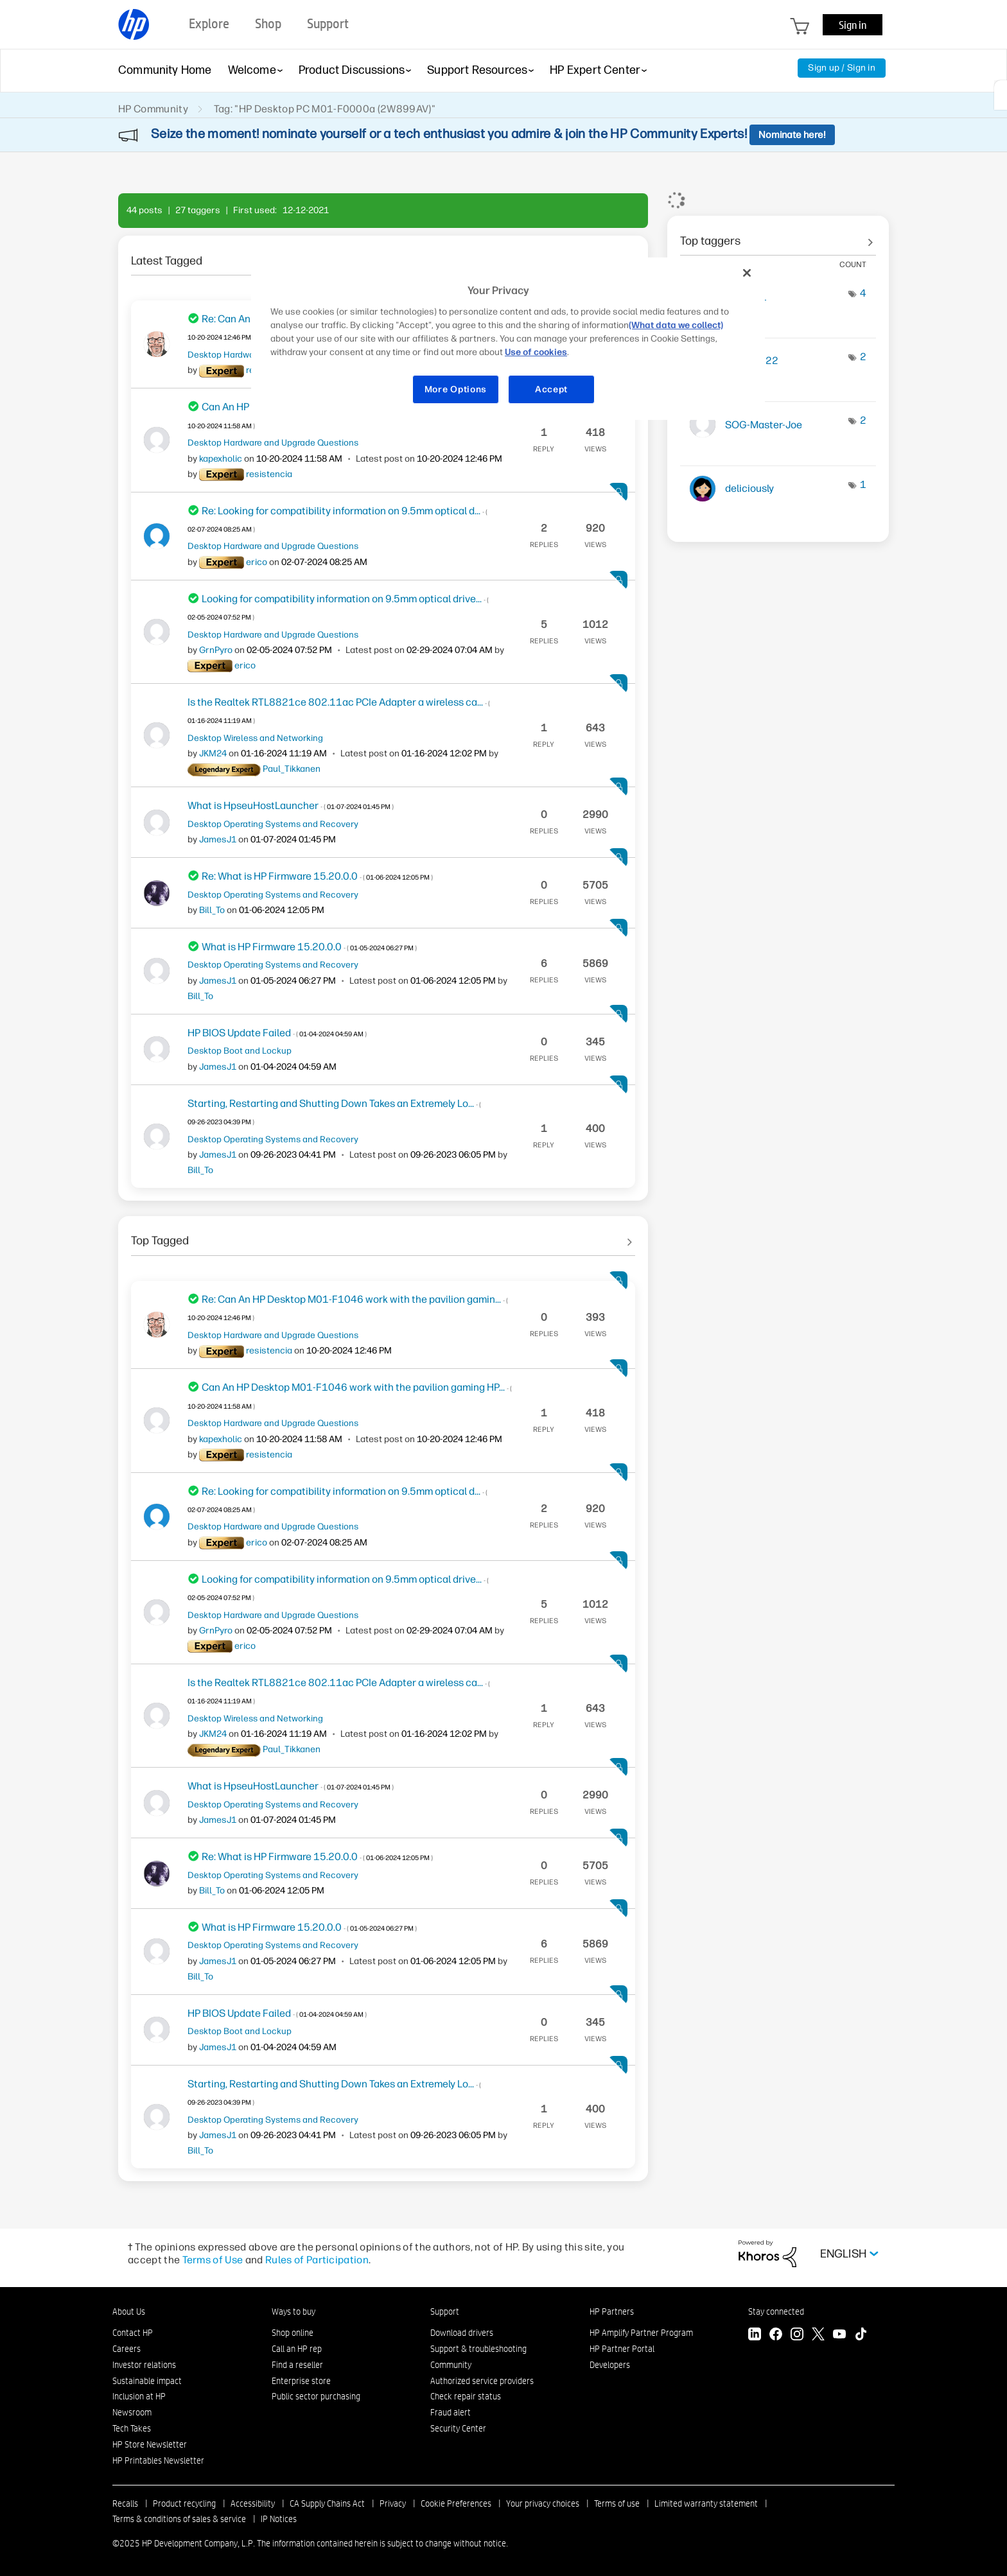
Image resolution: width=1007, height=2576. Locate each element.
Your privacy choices (542, 2503)
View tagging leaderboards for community (778, 236)
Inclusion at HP (139, 2396)
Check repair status (465, 2396)
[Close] (747, 273)
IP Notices (279, 2519)
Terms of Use (212, 2260)
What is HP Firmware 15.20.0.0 (309, 947)
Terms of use (617, 2503)
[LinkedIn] (754, 2336)
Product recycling (184, 2503)
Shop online (292, 2332)
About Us (128, 2311)
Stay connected (776, 2311)
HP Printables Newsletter (158, 2460)
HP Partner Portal (622, 2348)
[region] (508, 338)
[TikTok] (860, 2336)
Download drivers (461, 2332)
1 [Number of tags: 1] (863, 484)
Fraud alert (450, 2412)
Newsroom (132, 2412)
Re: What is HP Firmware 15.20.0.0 (317, 876)
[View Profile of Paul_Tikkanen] (291, 768)
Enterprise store (301, 2381)
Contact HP (132, 2332)
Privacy (393, 2503)
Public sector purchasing (316, 2396)
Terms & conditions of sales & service (179, 2519)
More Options (456, 389)
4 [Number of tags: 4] (863, 293)
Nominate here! (792, 135)
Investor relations (144, 2365)
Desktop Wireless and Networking (255, 738)
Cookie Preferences (456, 2503)
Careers (126, 2348)
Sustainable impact (147, 2381)
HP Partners (612, 2311)
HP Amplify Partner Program (641, 2332)
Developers (610, 2365)
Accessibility (253, 2503)
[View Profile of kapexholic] (220, 458)
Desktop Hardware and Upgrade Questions (273, 442)
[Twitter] (818, 2336)
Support (444, 2311)
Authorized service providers (482, 2381)
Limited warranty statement (706, 2503)
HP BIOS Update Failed (277, 1033)
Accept (551, 389)
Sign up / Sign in (841, 67)
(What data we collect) (676, 325)
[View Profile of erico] (256, 562)
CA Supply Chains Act (327, 2503)
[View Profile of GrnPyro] (215, 650)
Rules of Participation (317, 2260)
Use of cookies (536, 352)
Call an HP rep (297, 2348)
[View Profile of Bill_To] (212, 910)
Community (450, 2365)
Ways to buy (293, 2311)
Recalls (125, 2503)
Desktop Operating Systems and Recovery (273, 824)
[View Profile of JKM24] (213, 753)
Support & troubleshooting (478, 2348)
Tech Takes (131, 2428)
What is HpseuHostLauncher (291, 805)
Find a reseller (297, 2365)
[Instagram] (797, 2336)
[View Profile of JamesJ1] (217, 839)
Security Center (458, 2428)
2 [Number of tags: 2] (863, 357)
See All (383, 256)
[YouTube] (839, 2336)
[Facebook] (775, 2336)
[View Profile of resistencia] (269, 474)
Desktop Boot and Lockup (240, 1050)
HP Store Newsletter (149, 2444)
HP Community (153, 109)
